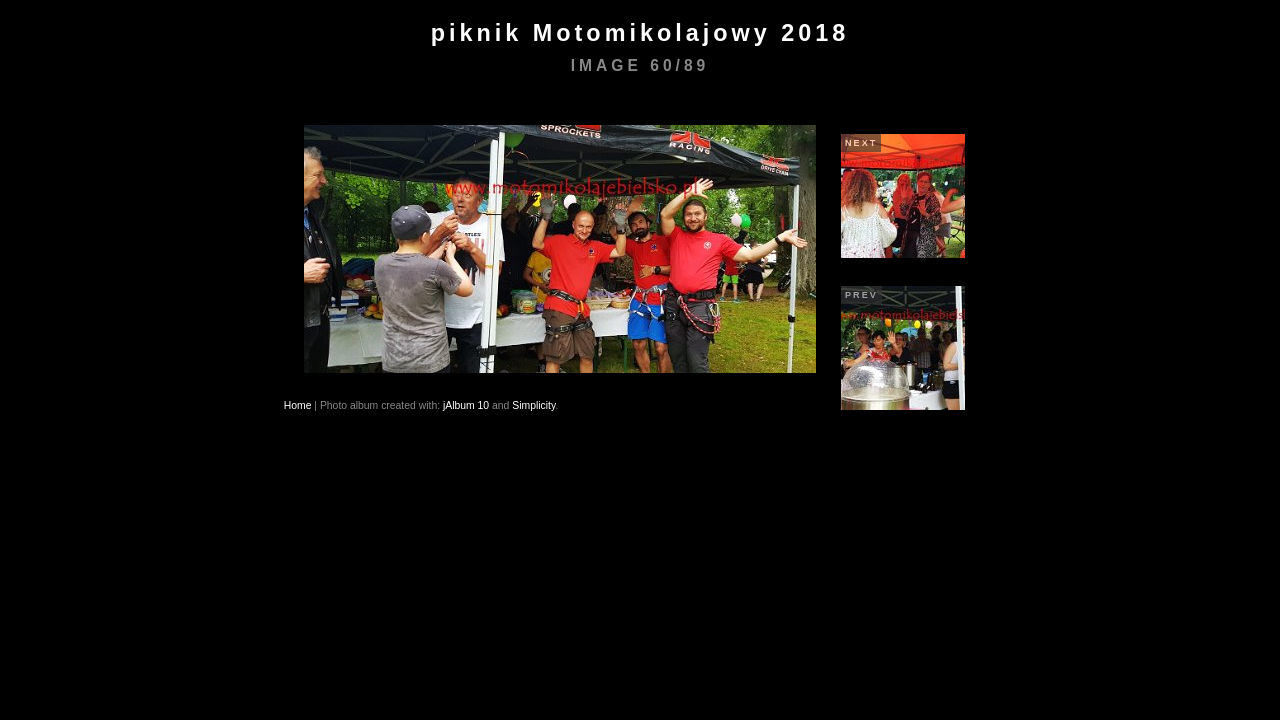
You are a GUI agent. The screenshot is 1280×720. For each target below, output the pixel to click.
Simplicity (533, 405)
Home (298, 405)
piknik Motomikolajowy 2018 (640, 33)
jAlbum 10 (466, 405)
